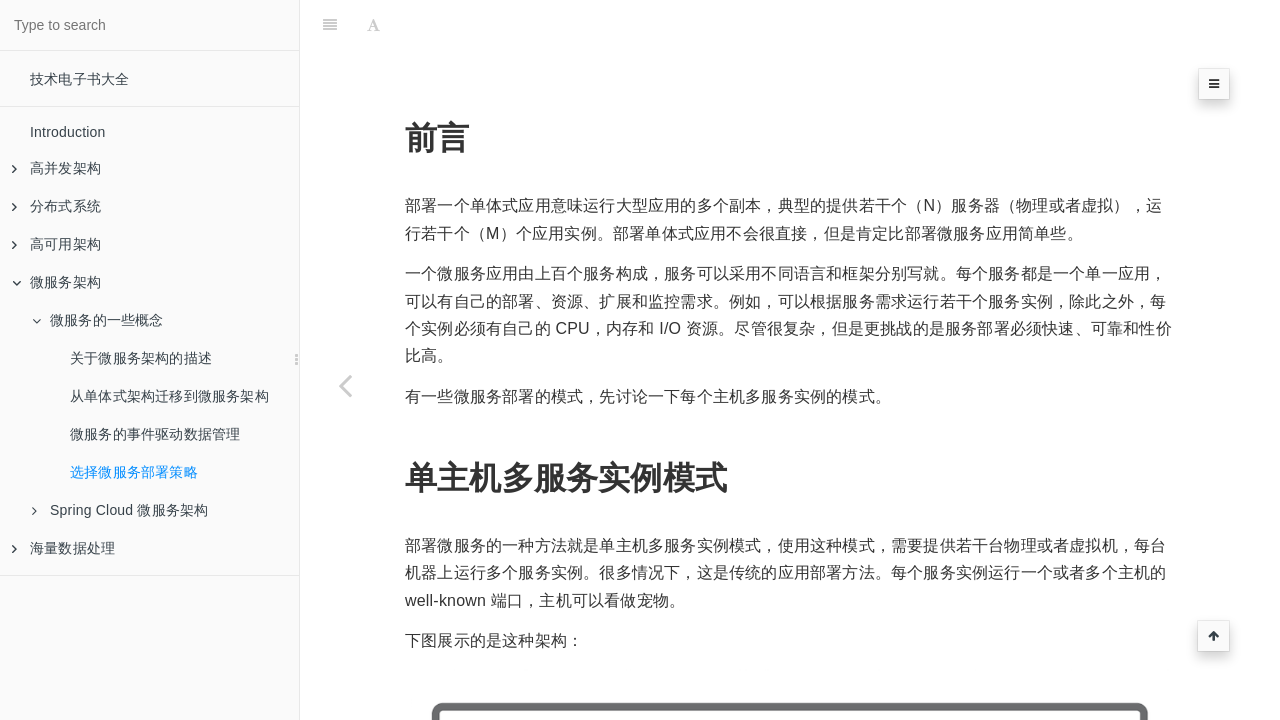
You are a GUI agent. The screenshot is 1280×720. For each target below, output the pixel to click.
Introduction (68, 132)
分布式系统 (56, 206)
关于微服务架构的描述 (141, 358)
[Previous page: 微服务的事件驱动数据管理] (345, 385)
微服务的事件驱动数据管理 (155, 434)
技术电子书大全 (79, 79)
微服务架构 (56, 282)
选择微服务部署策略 (134, 472)
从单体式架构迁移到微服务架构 (169, 396)
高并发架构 (56, 168)
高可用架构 (56, 244)
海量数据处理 (63, 548)
